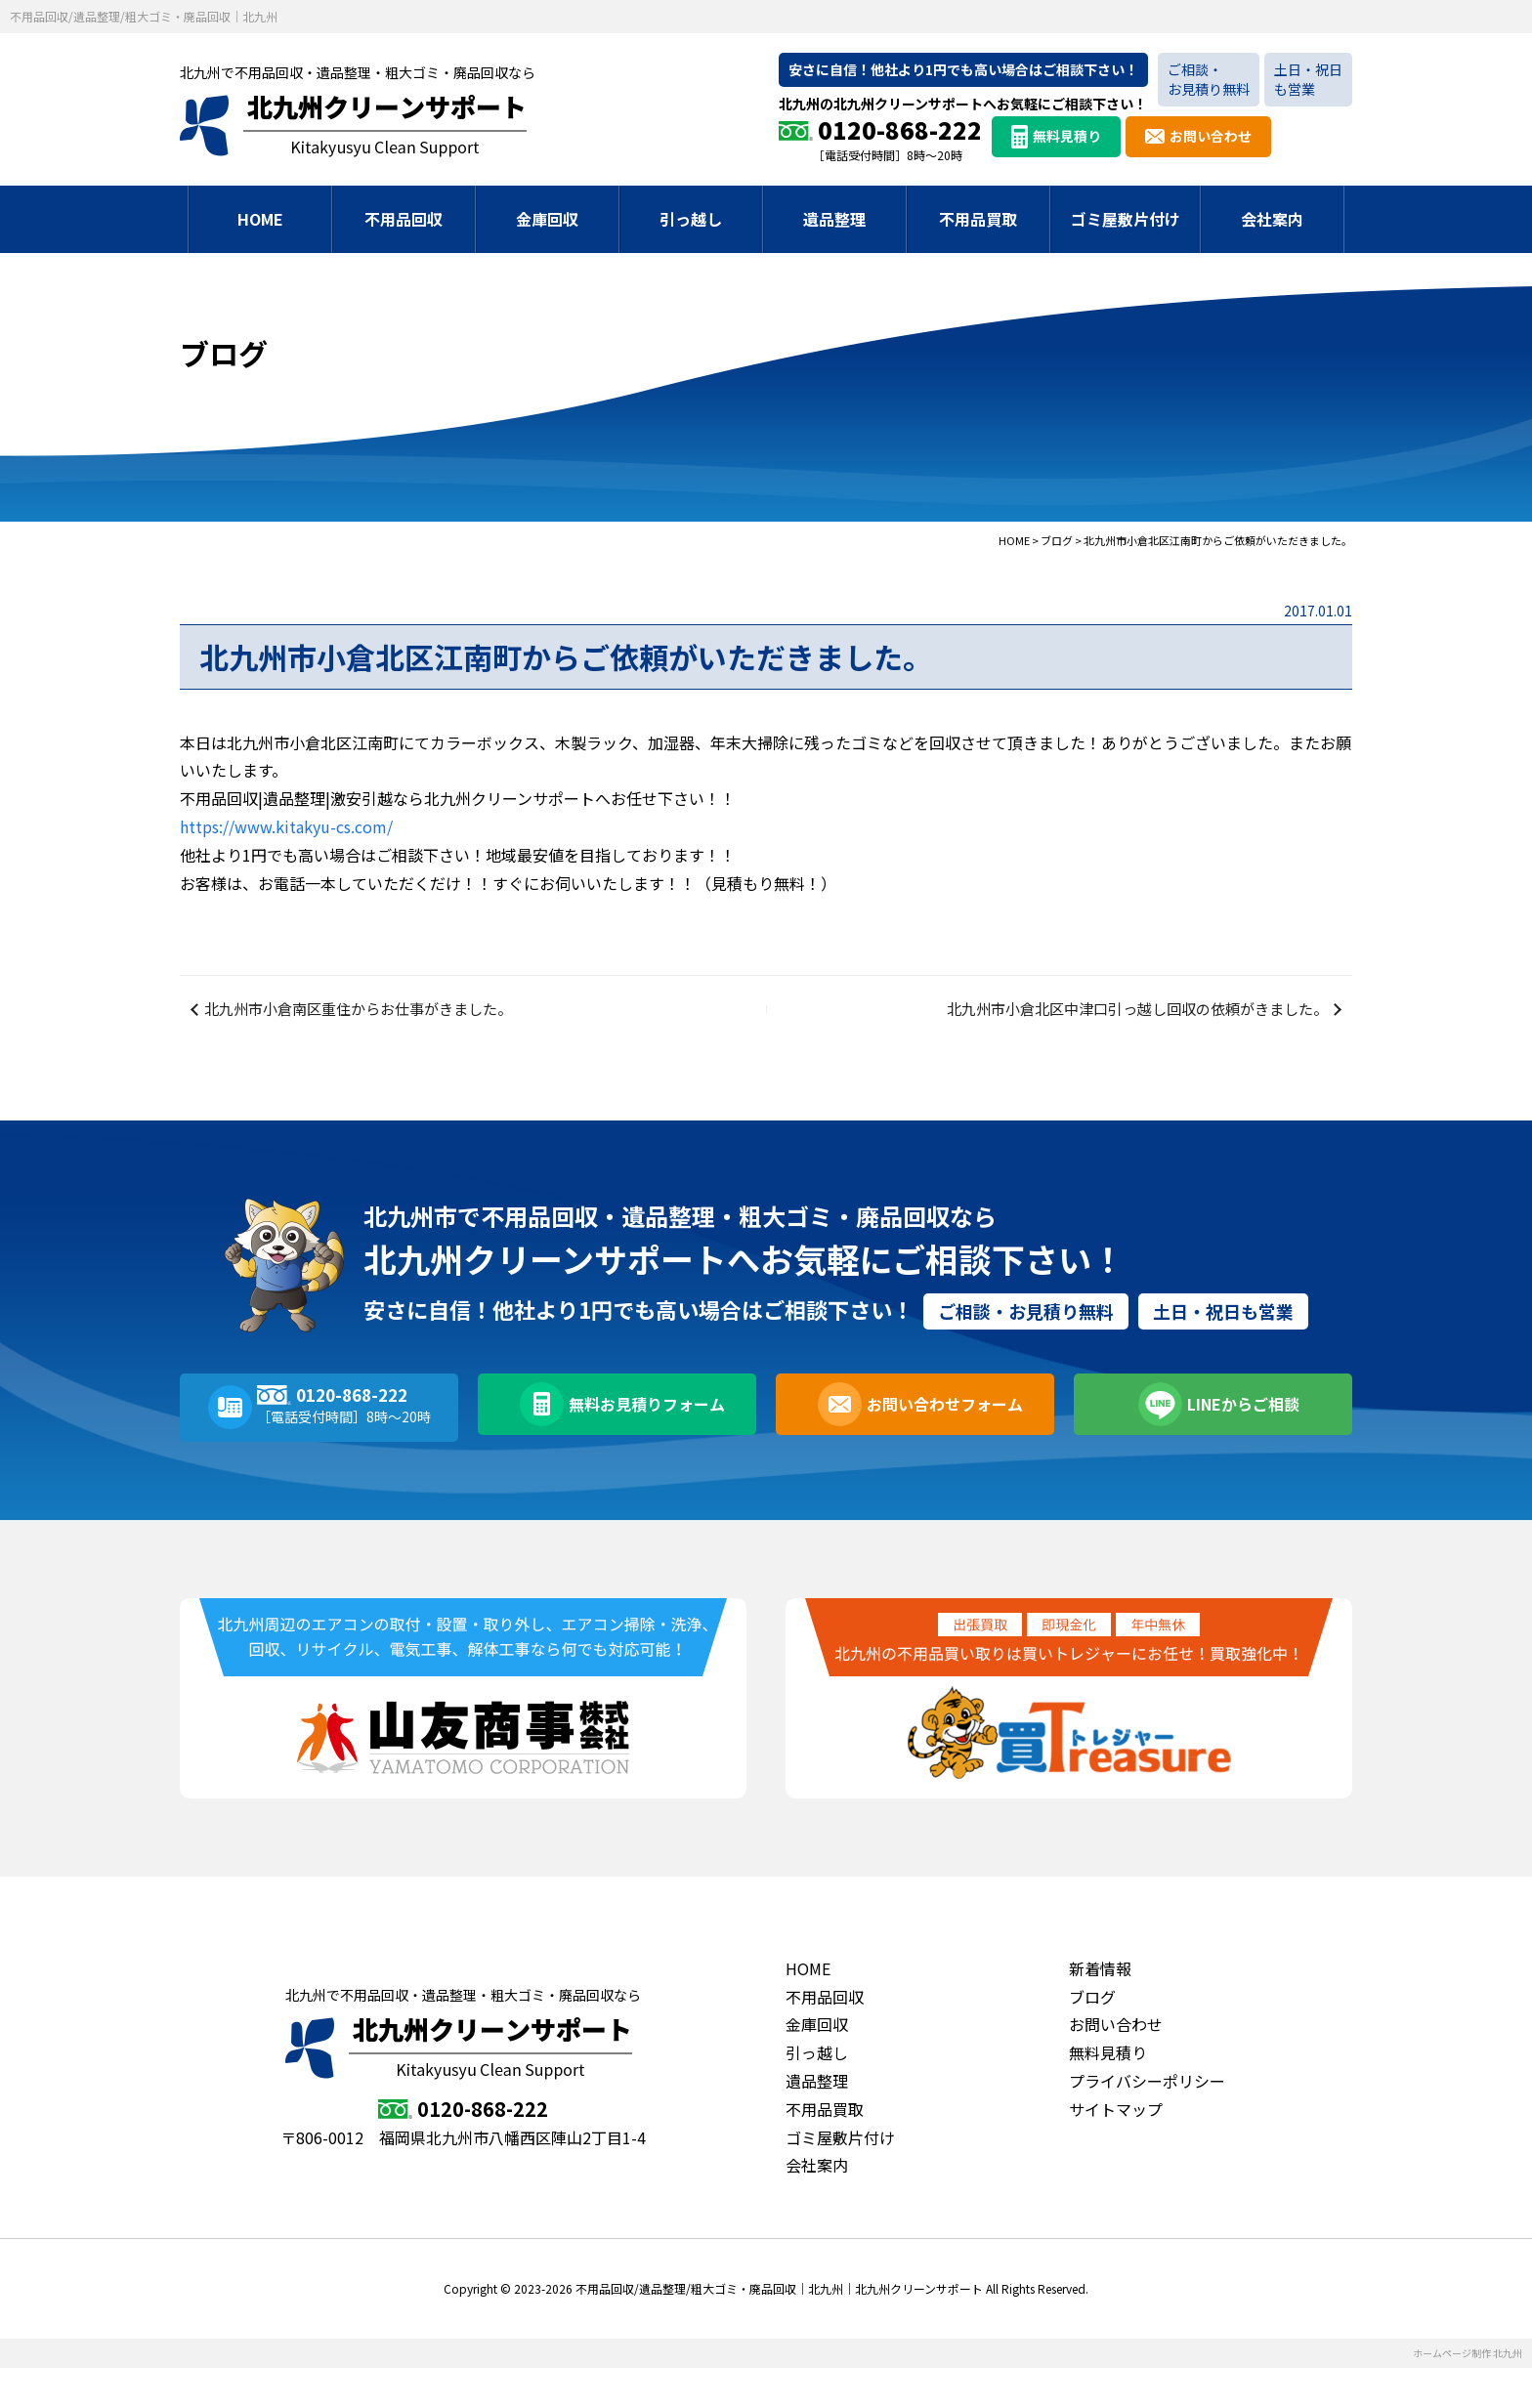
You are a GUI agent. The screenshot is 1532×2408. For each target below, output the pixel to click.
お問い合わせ (1211, 136)
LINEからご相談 (1237, 1447)
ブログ (1092, 2037)
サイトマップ (1116, 2149)
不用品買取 (978, 219)
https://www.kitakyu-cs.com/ (286, 826)
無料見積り (1067, 136)
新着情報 (1100, 2008)
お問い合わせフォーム (940, 1447)
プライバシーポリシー (1147, 2121)
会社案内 (1272, 219)
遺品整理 (834, 219)
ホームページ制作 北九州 (1467, 2393)
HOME (260, 219)
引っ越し (691, 219)
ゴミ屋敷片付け (1125, 219)
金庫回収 (547, 219)
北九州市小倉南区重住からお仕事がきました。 (373, 1028)
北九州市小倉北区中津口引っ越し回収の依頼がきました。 (1119, 1028)
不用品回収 (403, 219)
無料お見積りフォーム (642, 1447)
